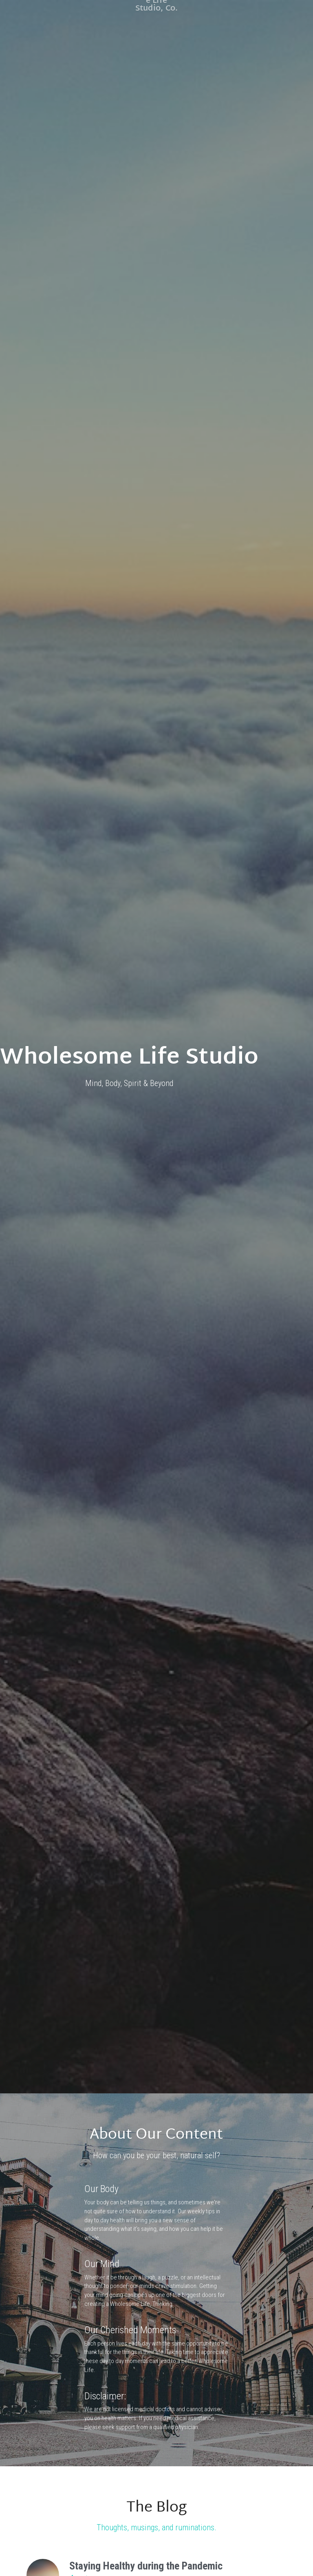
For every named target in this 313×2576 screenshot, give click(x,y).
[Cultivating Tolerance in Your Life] (42, 2543)
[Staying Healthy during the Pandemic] (42, 2464)
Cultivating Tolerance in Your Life (137, 2534)
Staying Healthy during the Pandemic (146, 2455)
